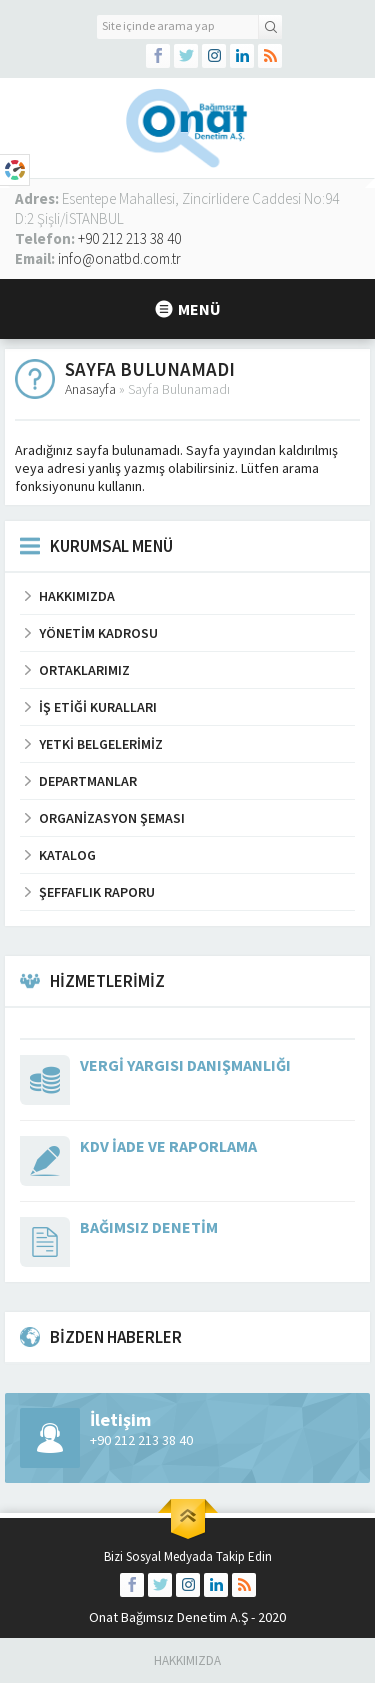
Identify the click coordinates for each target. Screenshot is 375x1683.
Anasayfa (90, 389)
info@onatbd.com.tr (119, 258)
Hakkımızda (187, 1660)
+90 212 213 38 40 (129, 238)
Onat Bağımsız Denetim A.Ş (168, 1617)
